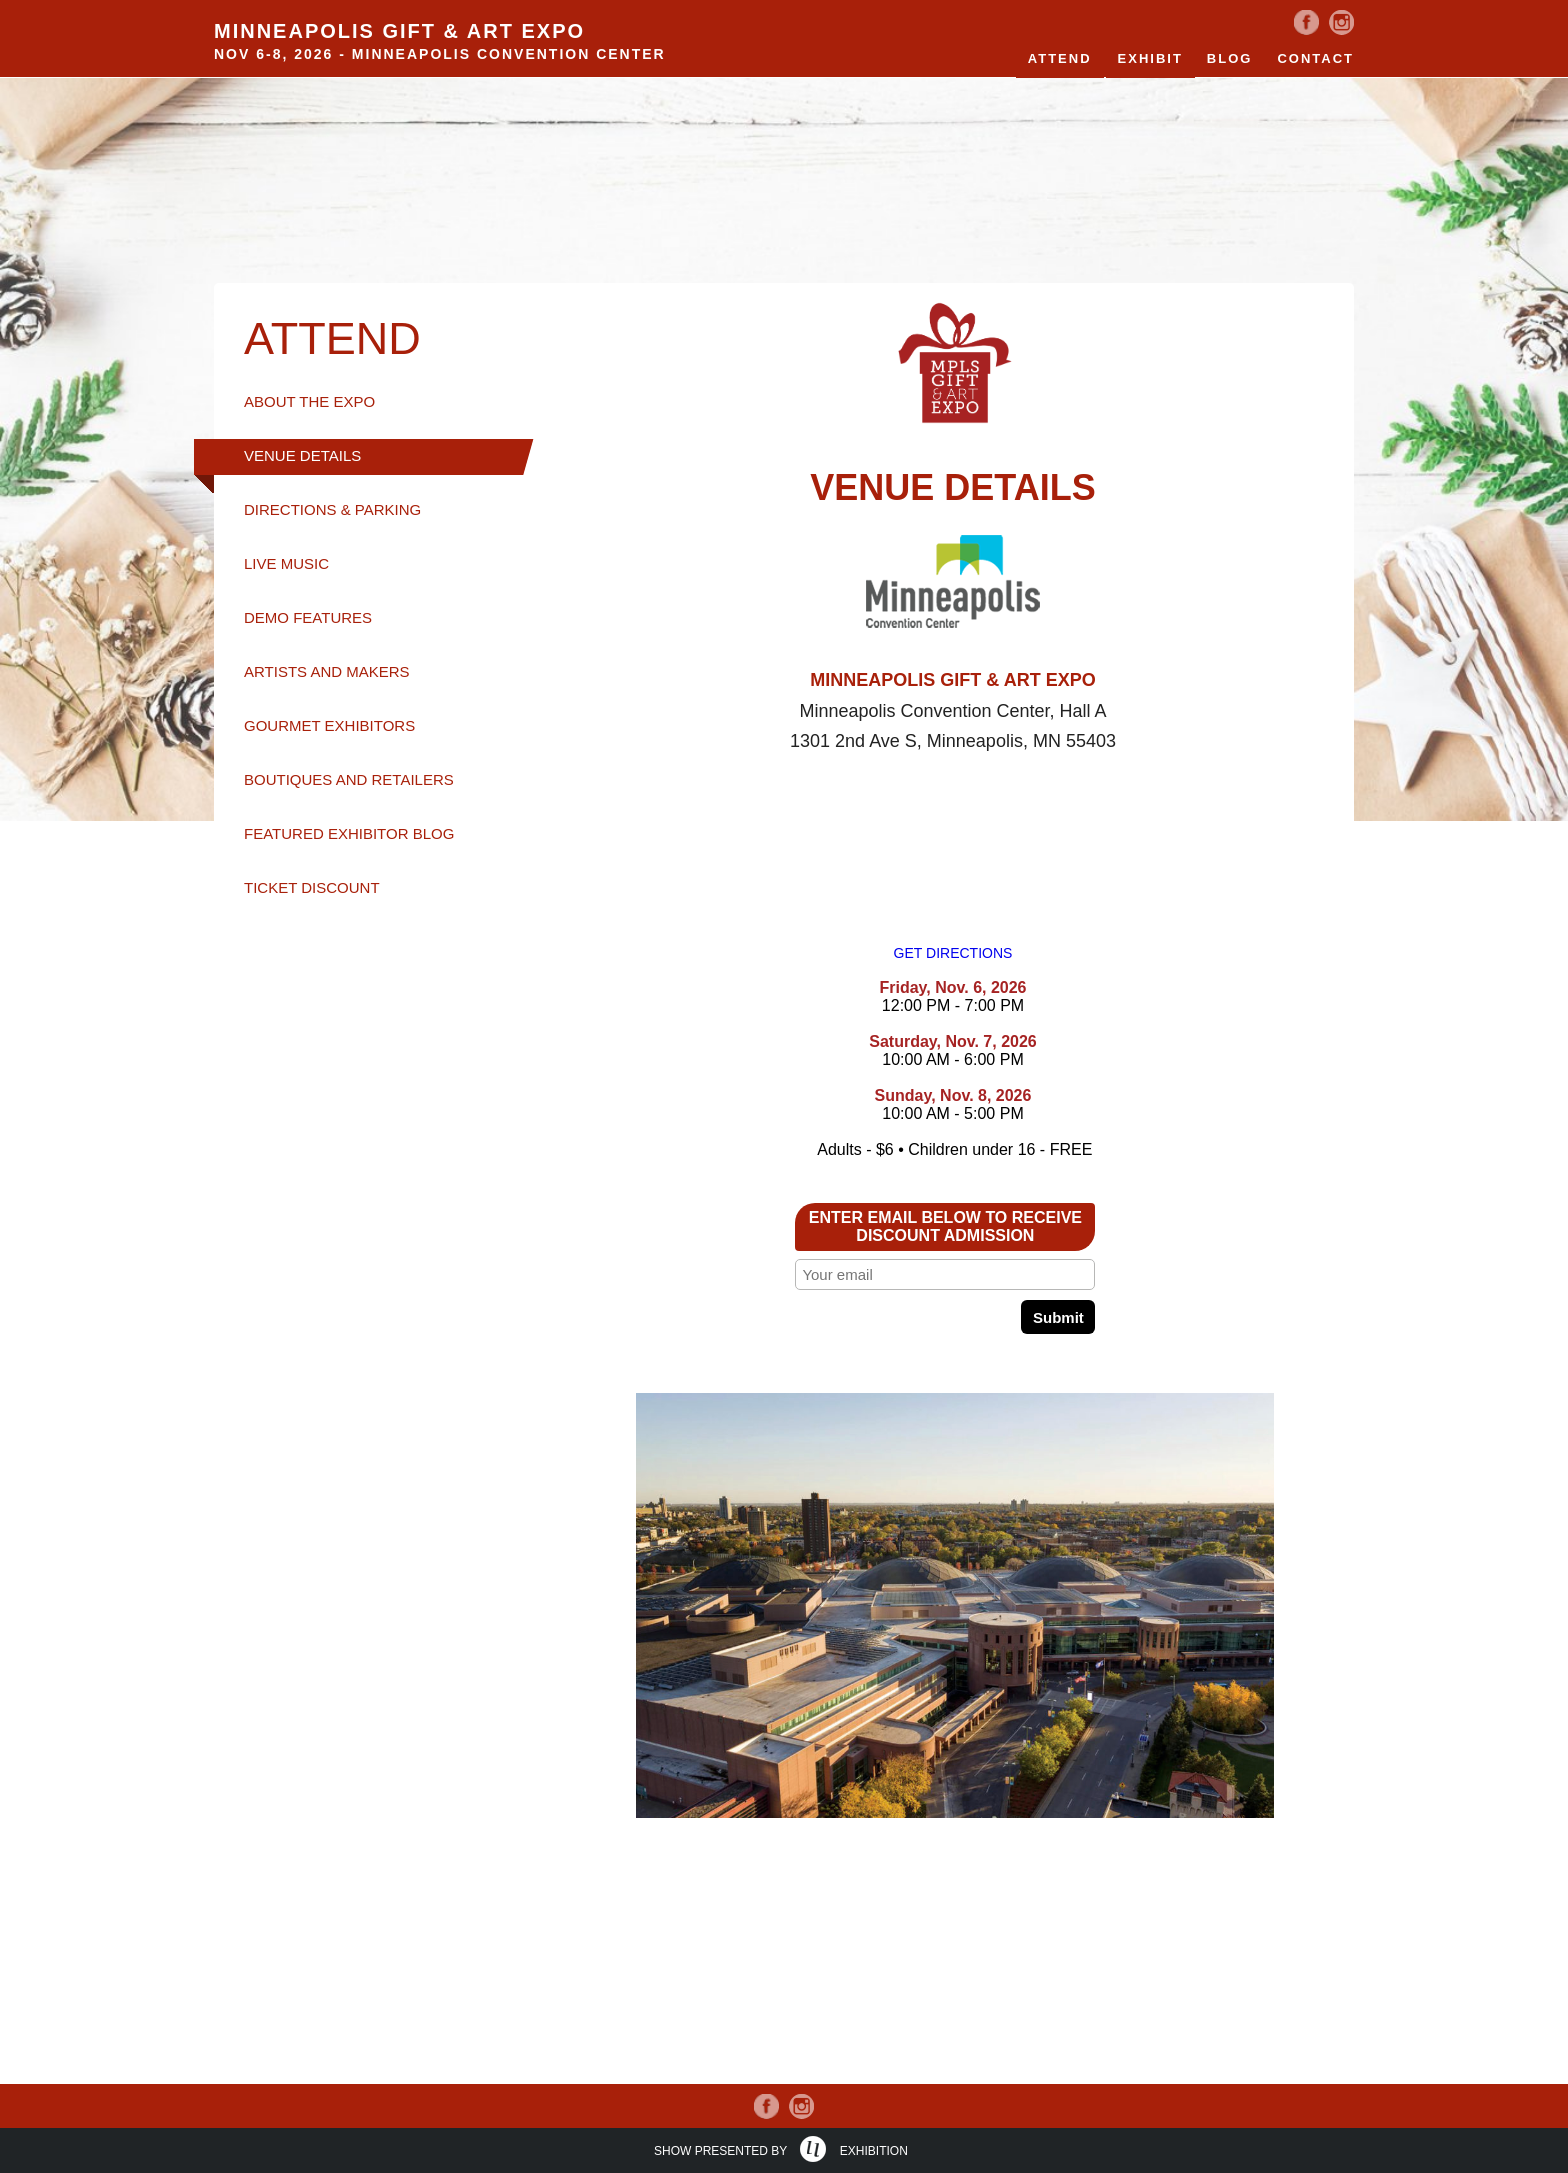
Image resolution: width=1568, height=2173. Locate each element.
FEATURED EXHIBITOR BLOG (349, 833)
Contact (1315, 58)
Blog (1230, 58)
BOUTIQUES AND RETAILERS (349, 779)
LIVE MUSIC (286, 563)
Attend (1060, 58)
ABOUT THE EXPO (309, 401)
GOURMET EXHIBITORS (329, 725)
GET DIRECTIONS (953, 953)
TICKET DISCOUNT (312, 887)
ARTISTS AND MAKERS (327, 671)
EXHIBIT (1150, 58)
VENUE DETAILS (302, 455)
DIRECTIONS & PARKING (332, 509)
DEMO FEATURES (308, 617)
